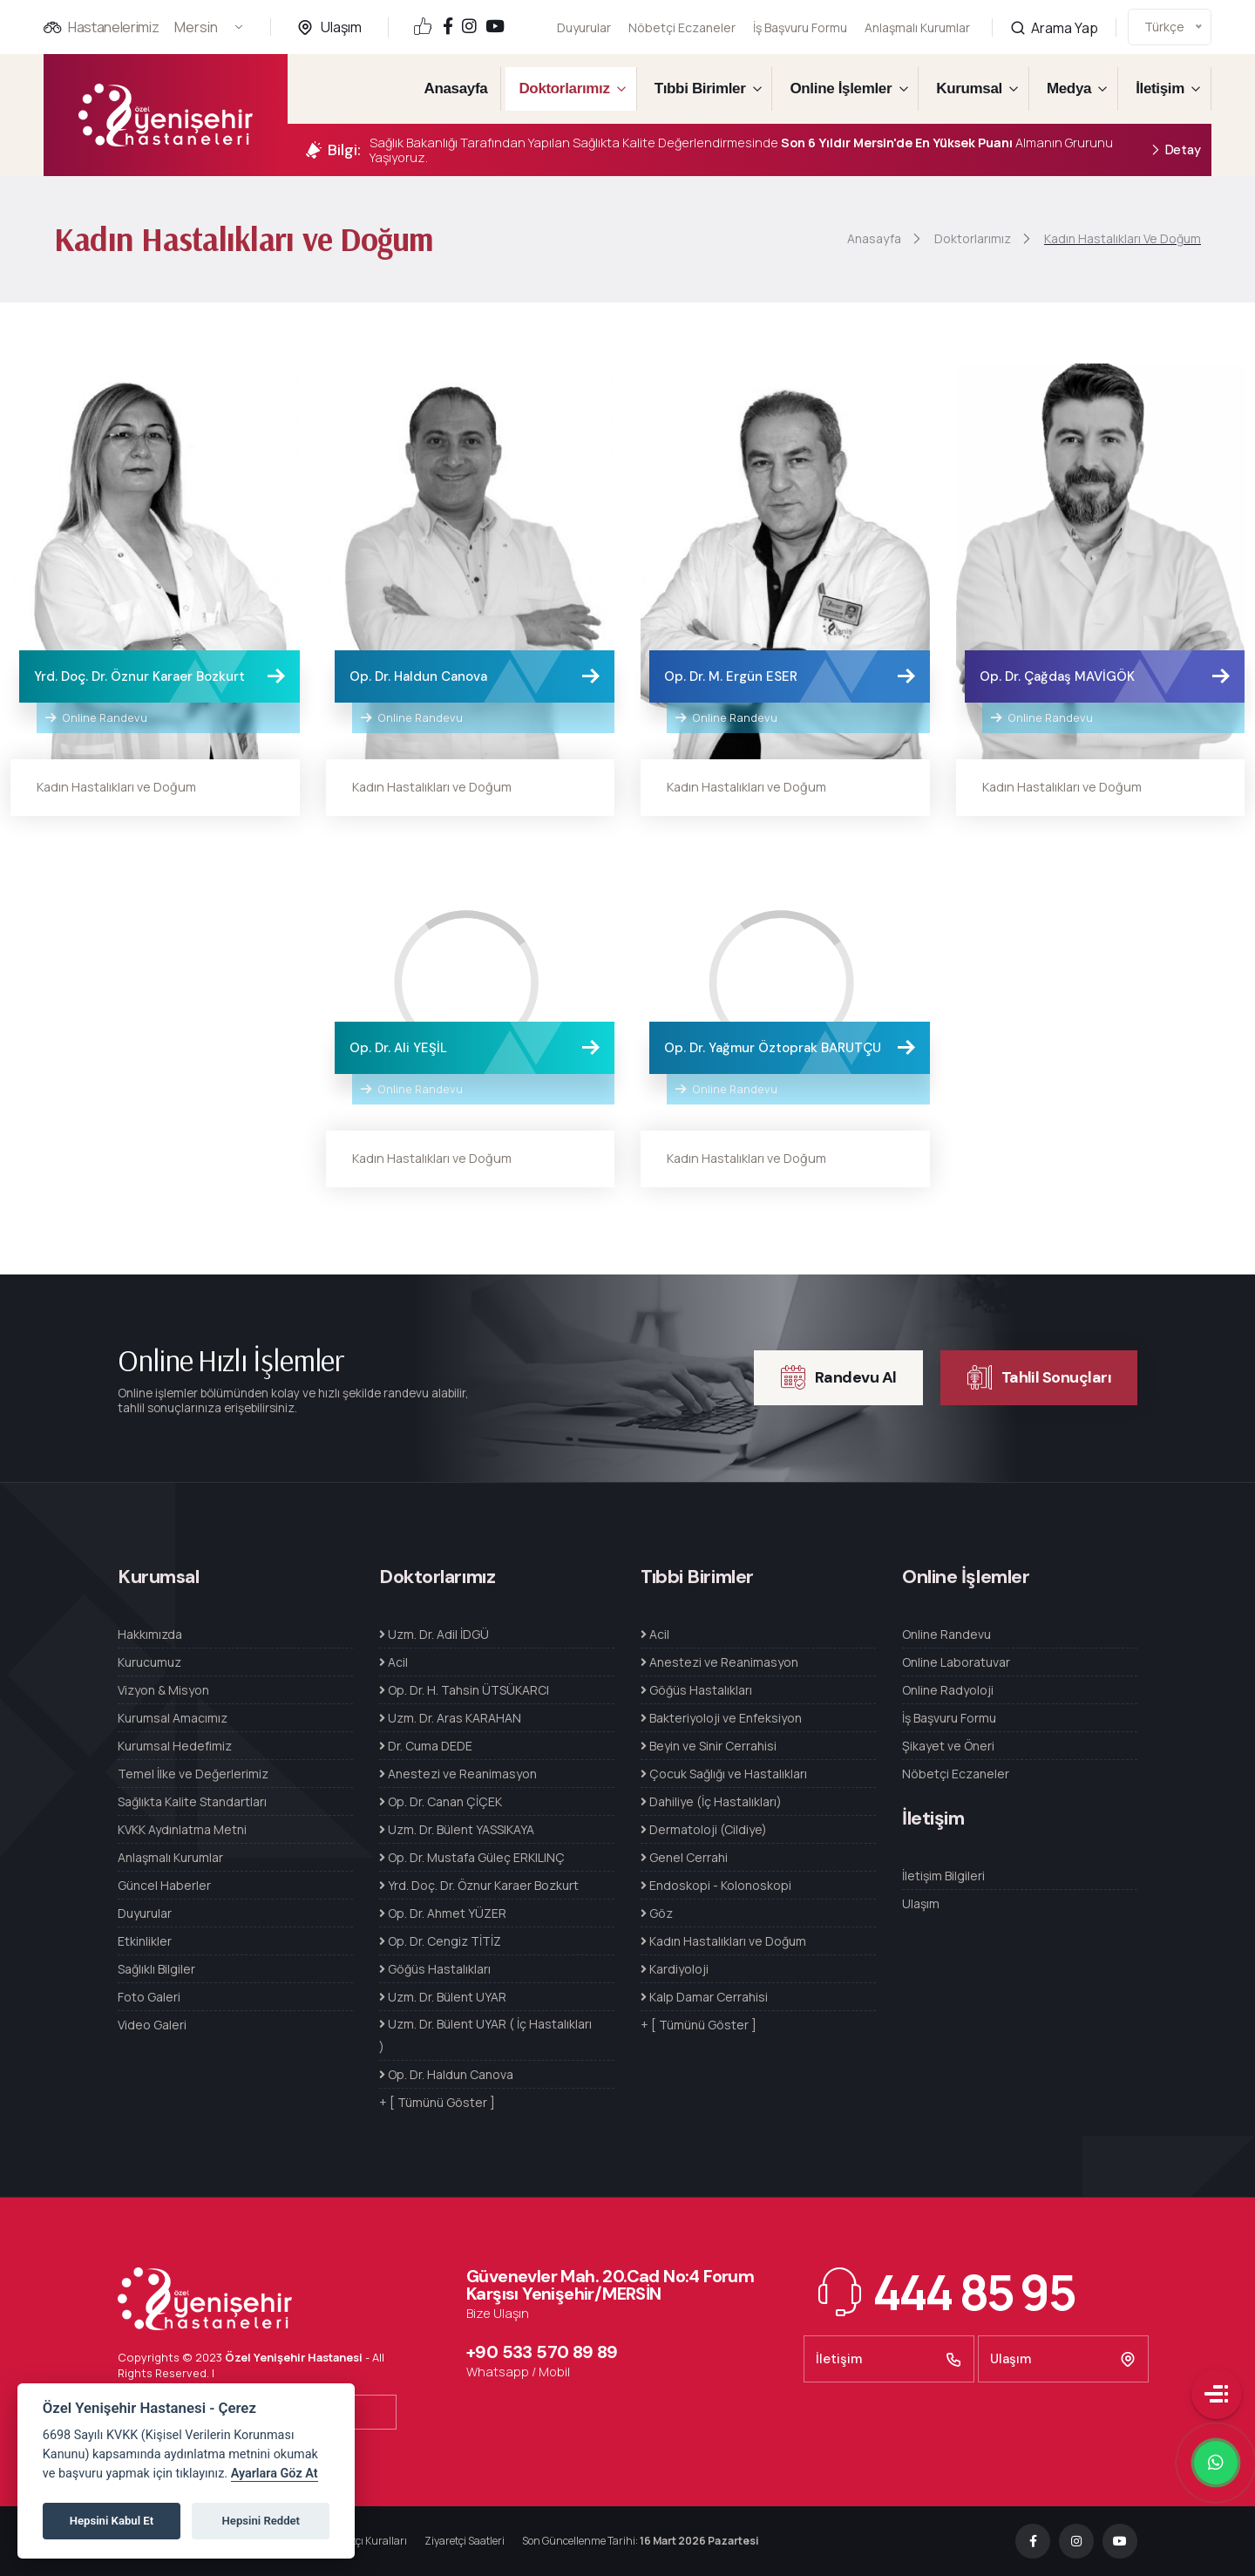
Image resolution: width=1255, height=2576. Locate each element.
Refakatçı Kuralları (363, 2540)
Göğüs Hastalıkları (435, 1969)
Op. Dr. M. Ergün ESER (730, 676)
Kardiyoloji (675, 1969)
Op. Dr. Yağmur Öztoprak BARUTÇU (772, 1048)
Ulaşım (341, 27)
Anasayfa (456, 88)
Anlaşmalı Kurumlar (917, 16)
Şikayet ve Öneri (948, 1745)
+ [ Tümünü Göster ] (437, 2102)
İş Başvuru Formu (800, 25)
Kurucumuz (149, 1662)
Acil (393, 1662)
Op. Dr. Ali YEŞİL (398, 1048)
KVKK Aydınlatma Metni (182, 1829)
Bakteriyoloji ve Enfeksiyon (721, 1717)
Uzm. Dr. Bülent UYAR (442, 1996)
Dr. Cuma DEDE (425, 1745)
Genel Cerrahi (684, 1857)
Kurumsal (969, 88)
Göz (657, 1913)
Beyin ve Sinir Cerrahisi (709, 1745)
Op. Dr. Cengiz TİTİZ (440, 1941)
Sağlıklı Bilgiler (156, 1969)
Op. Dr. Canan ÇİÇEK (440, 1801)
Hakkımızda (150, 1634)
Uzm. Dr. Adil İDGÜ (434, 1634)
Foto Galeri (149, 1996)
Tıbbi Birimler (700, 88)
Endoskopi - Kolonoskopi (716, 1885)
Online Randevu (96, 717)
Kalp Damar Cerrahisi (704, 1996)
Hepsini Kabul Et (111, 2520)
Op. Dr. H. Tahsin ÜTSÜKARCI (464, 1690)
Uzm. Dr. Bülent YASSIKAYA (456, 1829)
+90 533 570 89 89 (542, 2352)
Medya (1069, 88)
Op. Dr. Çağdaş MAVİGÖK (1057, 676)
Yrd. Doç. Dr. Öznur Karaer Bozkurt (139, 676)
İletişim (1160, 88)
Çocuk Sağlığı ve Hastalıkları (724, 1773)
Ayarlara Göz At (274, 2473)
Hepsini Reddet (261, 2520)
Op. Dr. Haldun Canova (418, 676)
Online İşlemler (841, 88)
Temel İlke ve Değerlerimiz (193, 1773)
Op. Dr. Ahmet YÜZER (442, 1913)
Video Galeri (152, 2024)
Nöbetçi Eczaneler (682, 27)
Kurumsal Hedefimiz (175, 1745)
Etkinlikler (145, 1941)
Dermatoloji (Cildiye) (704, 1829)
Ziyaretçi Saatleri (464, 2540)
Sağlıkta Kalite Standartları (192, 1801)
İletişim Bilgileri (943, 1875)
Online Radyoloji (948, 1690)
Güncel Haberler (164, 1885)
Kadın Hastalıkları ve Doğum (116, 786)
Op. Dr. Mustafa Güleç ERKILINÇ (472, 1857)
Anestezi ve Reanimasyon (458, 1773)
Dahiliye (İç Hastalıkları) (711, 1801)
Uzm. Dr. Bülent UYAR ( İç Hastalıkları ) (485, 2035)
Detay (1175, 150)
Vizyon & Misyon (163, 1690)
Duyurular (584, 27)
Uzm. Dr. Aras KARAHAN (450, 1717)
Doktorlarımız (564, 88)
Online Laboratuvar (956, 1662)
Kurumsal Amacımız (172, 1717)
